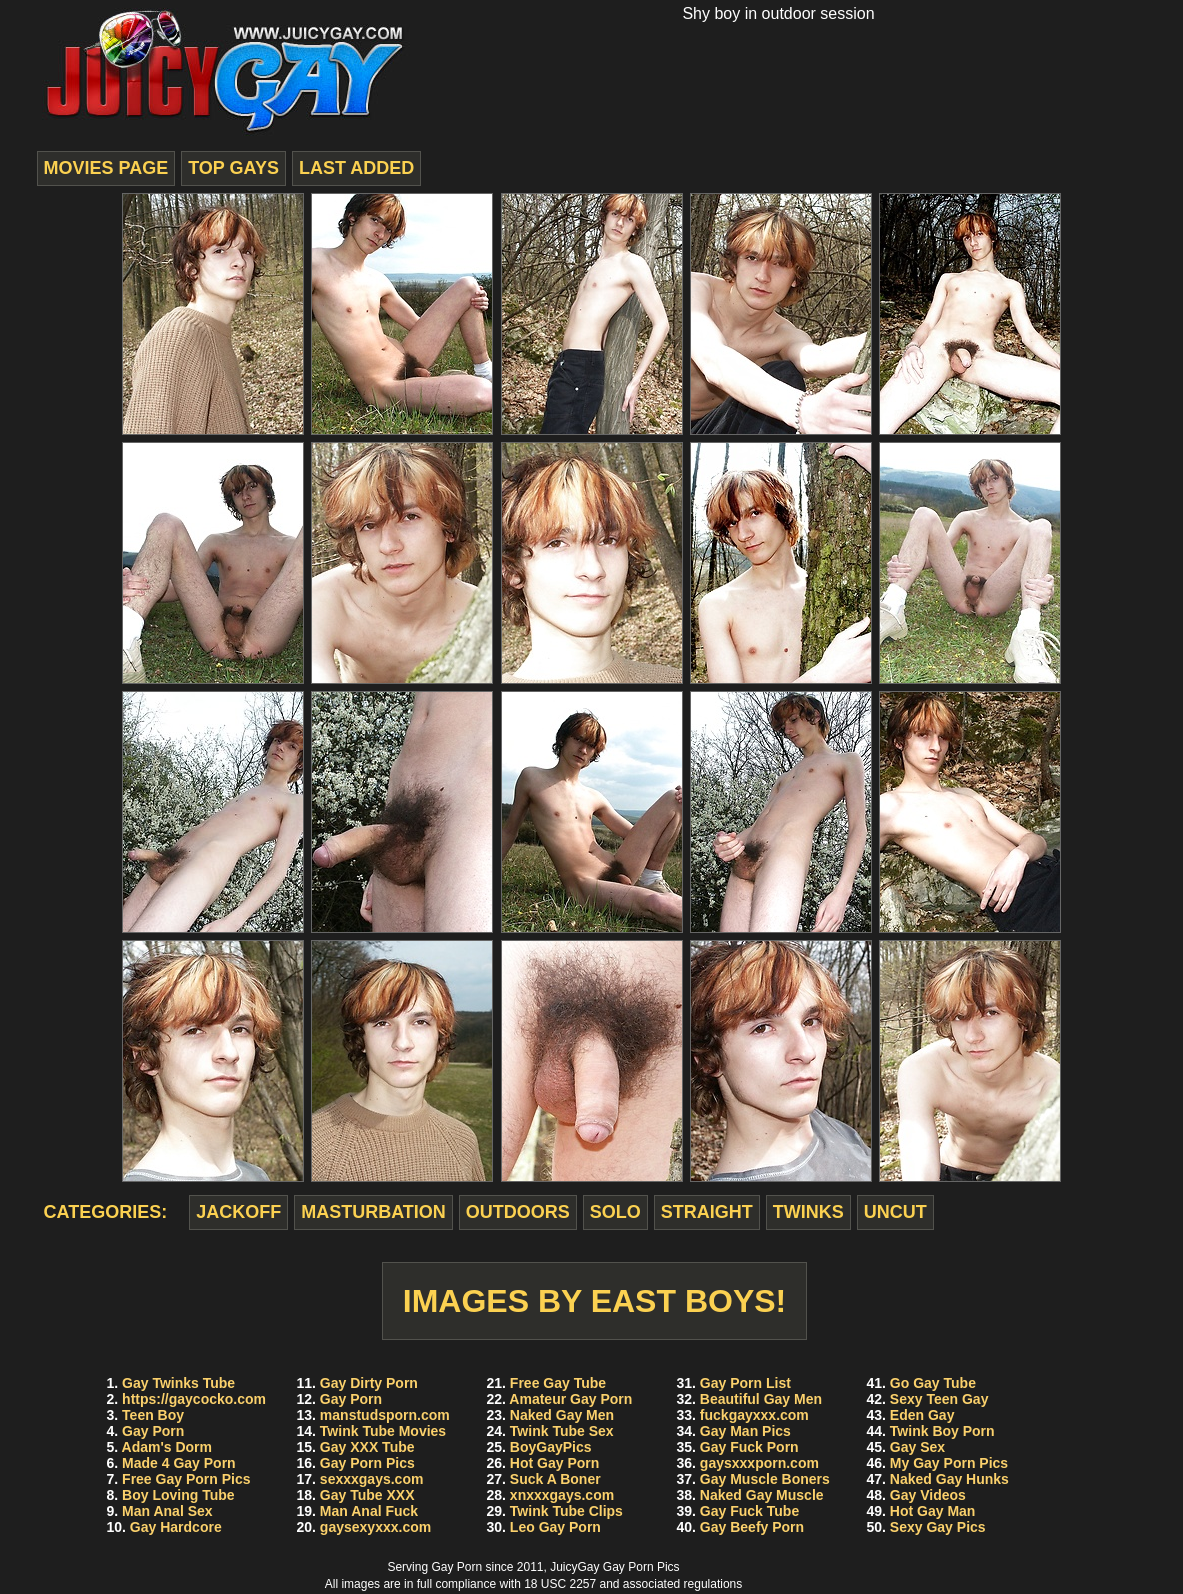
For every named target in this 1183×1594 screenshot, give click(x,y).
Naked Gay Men (562, 1415)
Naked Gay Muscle (762, 1495)
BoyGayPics (551, 1447)
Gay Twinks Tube (178, 1383)
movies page (106, 168)
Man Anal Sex (167, 1511)
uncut (895, 1212)
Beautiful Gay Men (761, 1399)
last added (356, 168)
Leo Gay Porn (555, 1527)
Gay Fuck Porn (749, 1447)
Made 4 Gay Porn (179, 1463)
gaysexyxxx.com (375, 1527)
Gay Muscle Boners (765, 1479)
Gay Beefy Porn (752, 1527)
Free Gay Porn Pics (186, 1479)
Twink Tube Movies (383, 1431)
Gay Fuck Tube (749, 1511)
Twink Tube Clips (566, 1511)
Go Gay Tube (933, 1383)
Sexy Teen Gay (939, 1399)
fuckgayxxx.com (754, 1415)
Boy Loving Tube (178, 1495)
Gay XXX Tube (367, 1447)
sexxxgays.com (372, 1479)
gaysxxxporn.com (759, 1463)
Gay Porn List (745, 1383)
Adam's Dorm (167, 1447)
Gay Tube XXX (367, 1495)
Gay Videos (928, 1495)
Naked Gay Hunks (949, 1479)
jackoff (238, 1212)
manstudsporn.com (385, 1415)
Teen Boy (153, 1415)
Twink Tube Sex (562, 1431)
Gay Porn (153, 1431)
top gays (233, 168)
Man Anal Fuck (369, 1511)
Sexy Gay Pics (938, 1527)
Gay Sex (917, 1447)
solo (615, 1212)
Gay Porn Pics (367, 1463)
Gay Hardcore (176, 1527)
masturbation (373, 1212)
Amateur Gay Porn (570, 1399)
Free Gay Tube (558, 1383)
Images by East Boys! (594, 1301)
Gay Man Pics (745, 1431)
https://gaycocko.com (194, 1399)
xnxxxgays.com (562, 1495)
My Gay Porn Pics (949, 1463)
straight (707, 1212)
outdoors (518, 1212)
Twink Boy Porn (942, 1431)
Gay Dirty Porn (369, 1383)
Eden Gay (922, 1415)
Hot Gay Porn (554, 1463)
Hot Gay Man (933, 1511)
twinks (808, 1212)
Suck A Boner (555, 1479)
